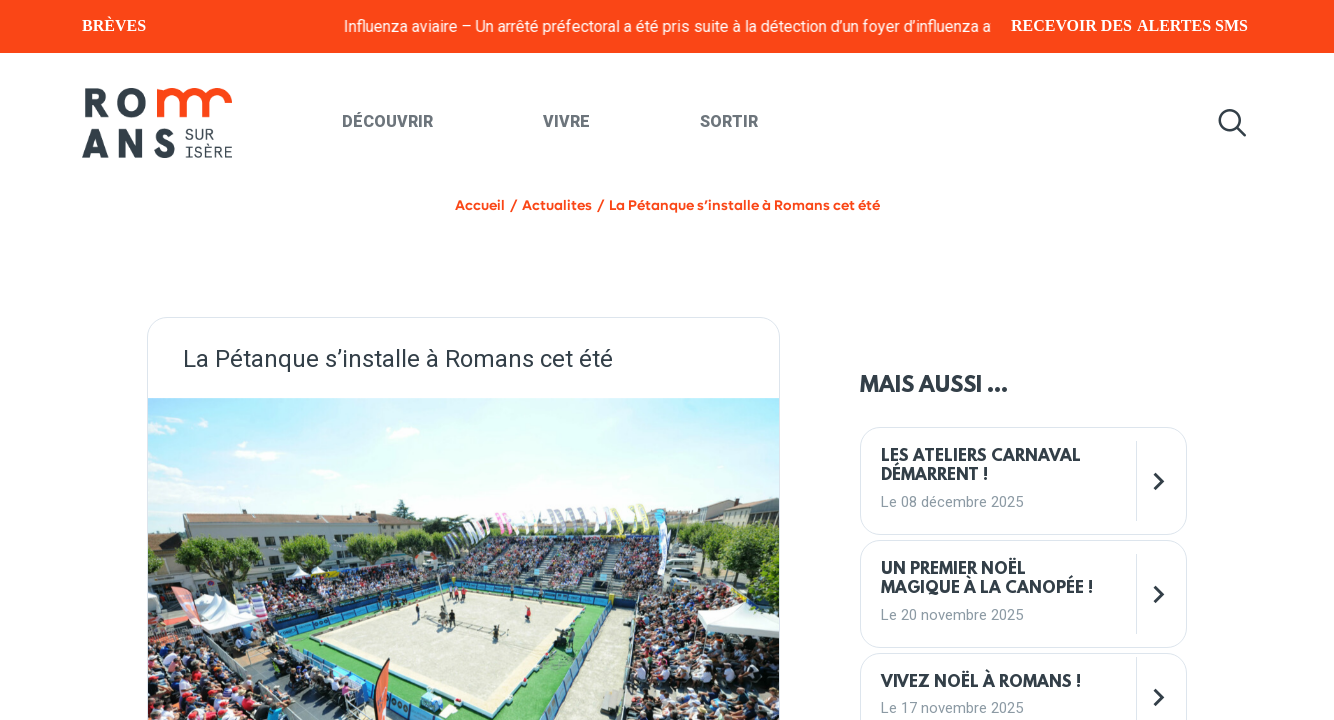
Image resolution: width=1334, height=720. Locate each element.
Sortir (729, 121)
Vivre (566, 121)
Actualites (557, 205)
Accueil (480, 205)
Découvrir (387, 121)
